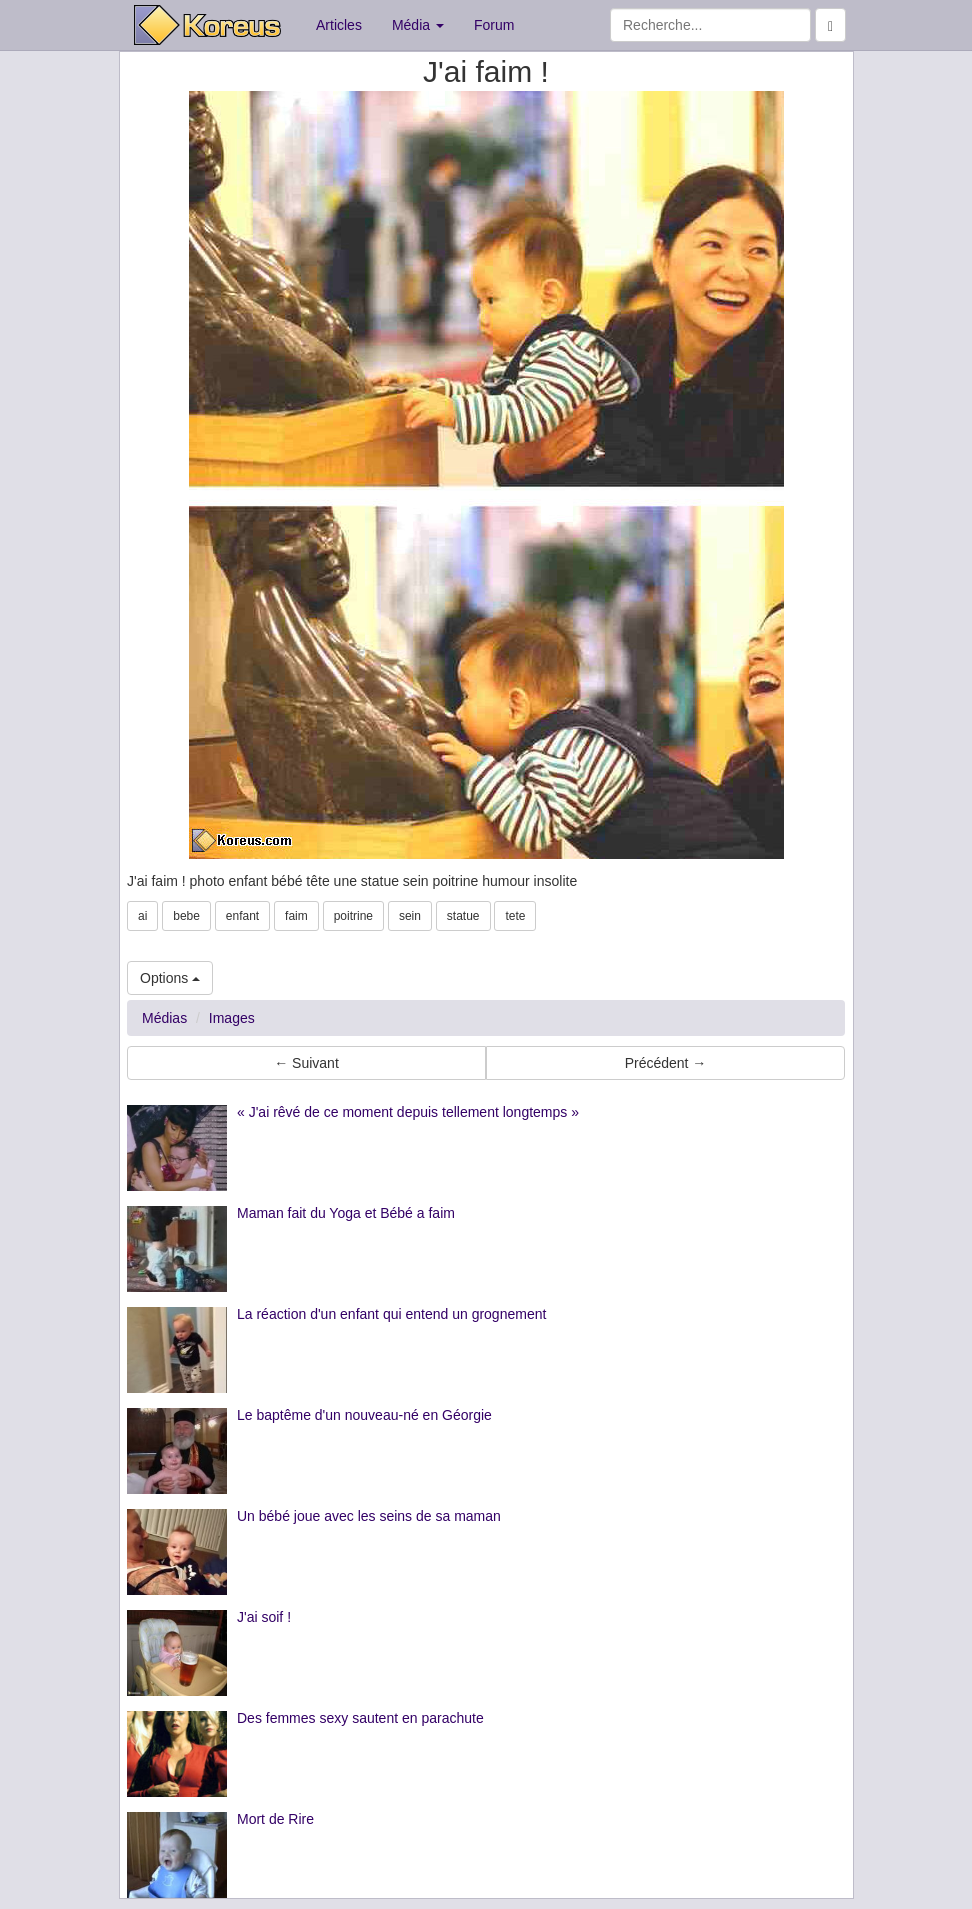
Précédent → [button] (666, 1063)
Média (418, 25)
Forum (494, 25)
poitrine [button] (353, 916)
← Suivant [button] (306, 1063)
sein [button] (410, 916)
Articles (339, 25)
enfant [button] (242, 916)
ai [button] (142, 916)
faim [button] (296, 916)
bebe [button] (186, 916)
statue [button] (463, 916)
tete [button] (515, 916)
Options (170, 978)
